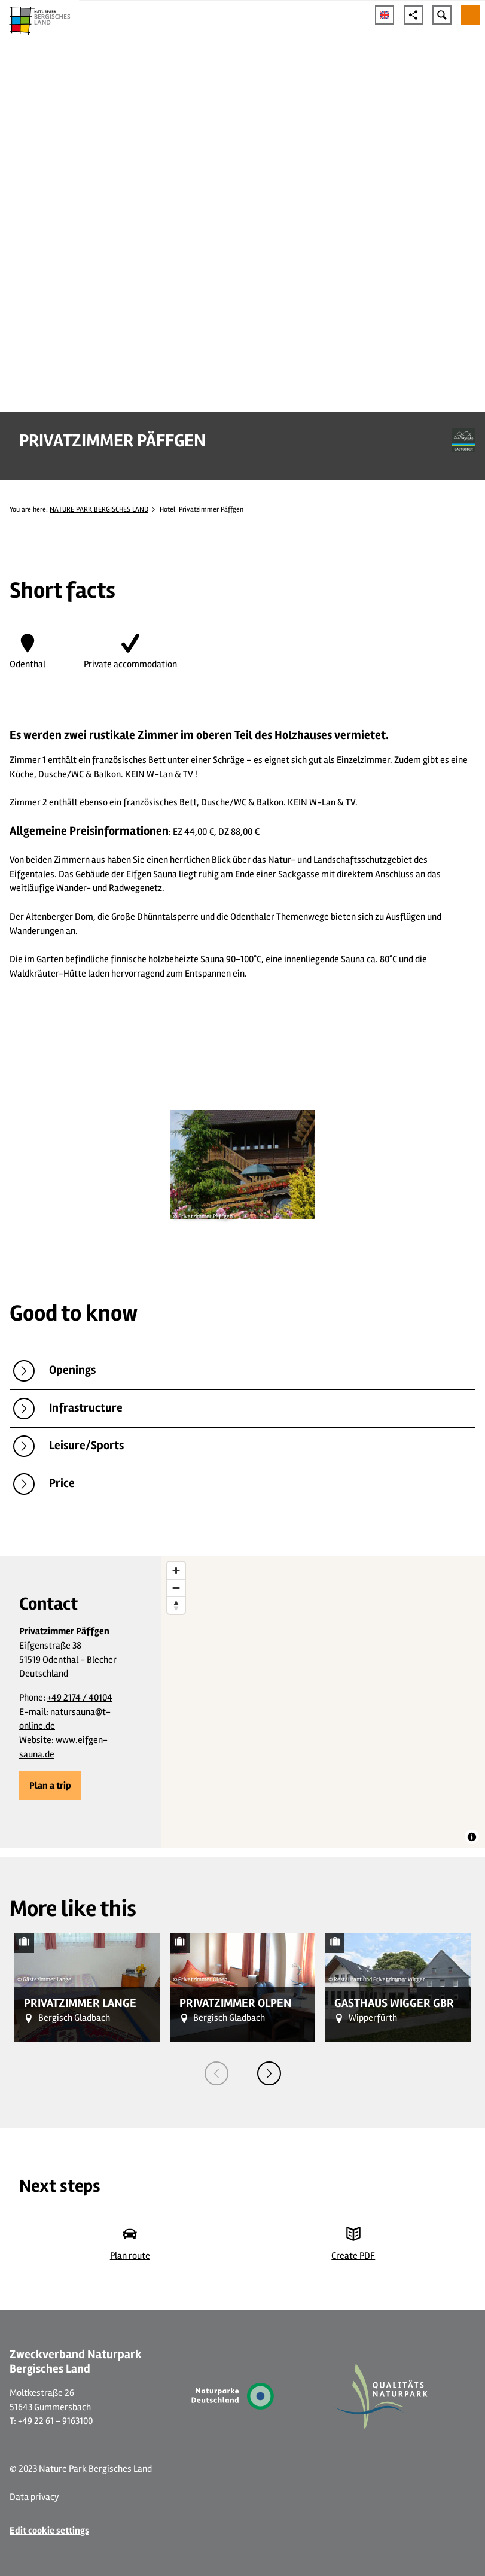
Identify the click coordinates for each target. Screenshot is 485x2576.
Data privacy (34, 2497)
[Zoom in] (176, 1570)
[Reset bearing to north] (176, 1605)
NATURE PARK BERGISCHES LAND (99, 509)
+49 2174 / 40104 (79, 1698)
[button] (50, 1785)
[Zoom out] (176, 1587)
